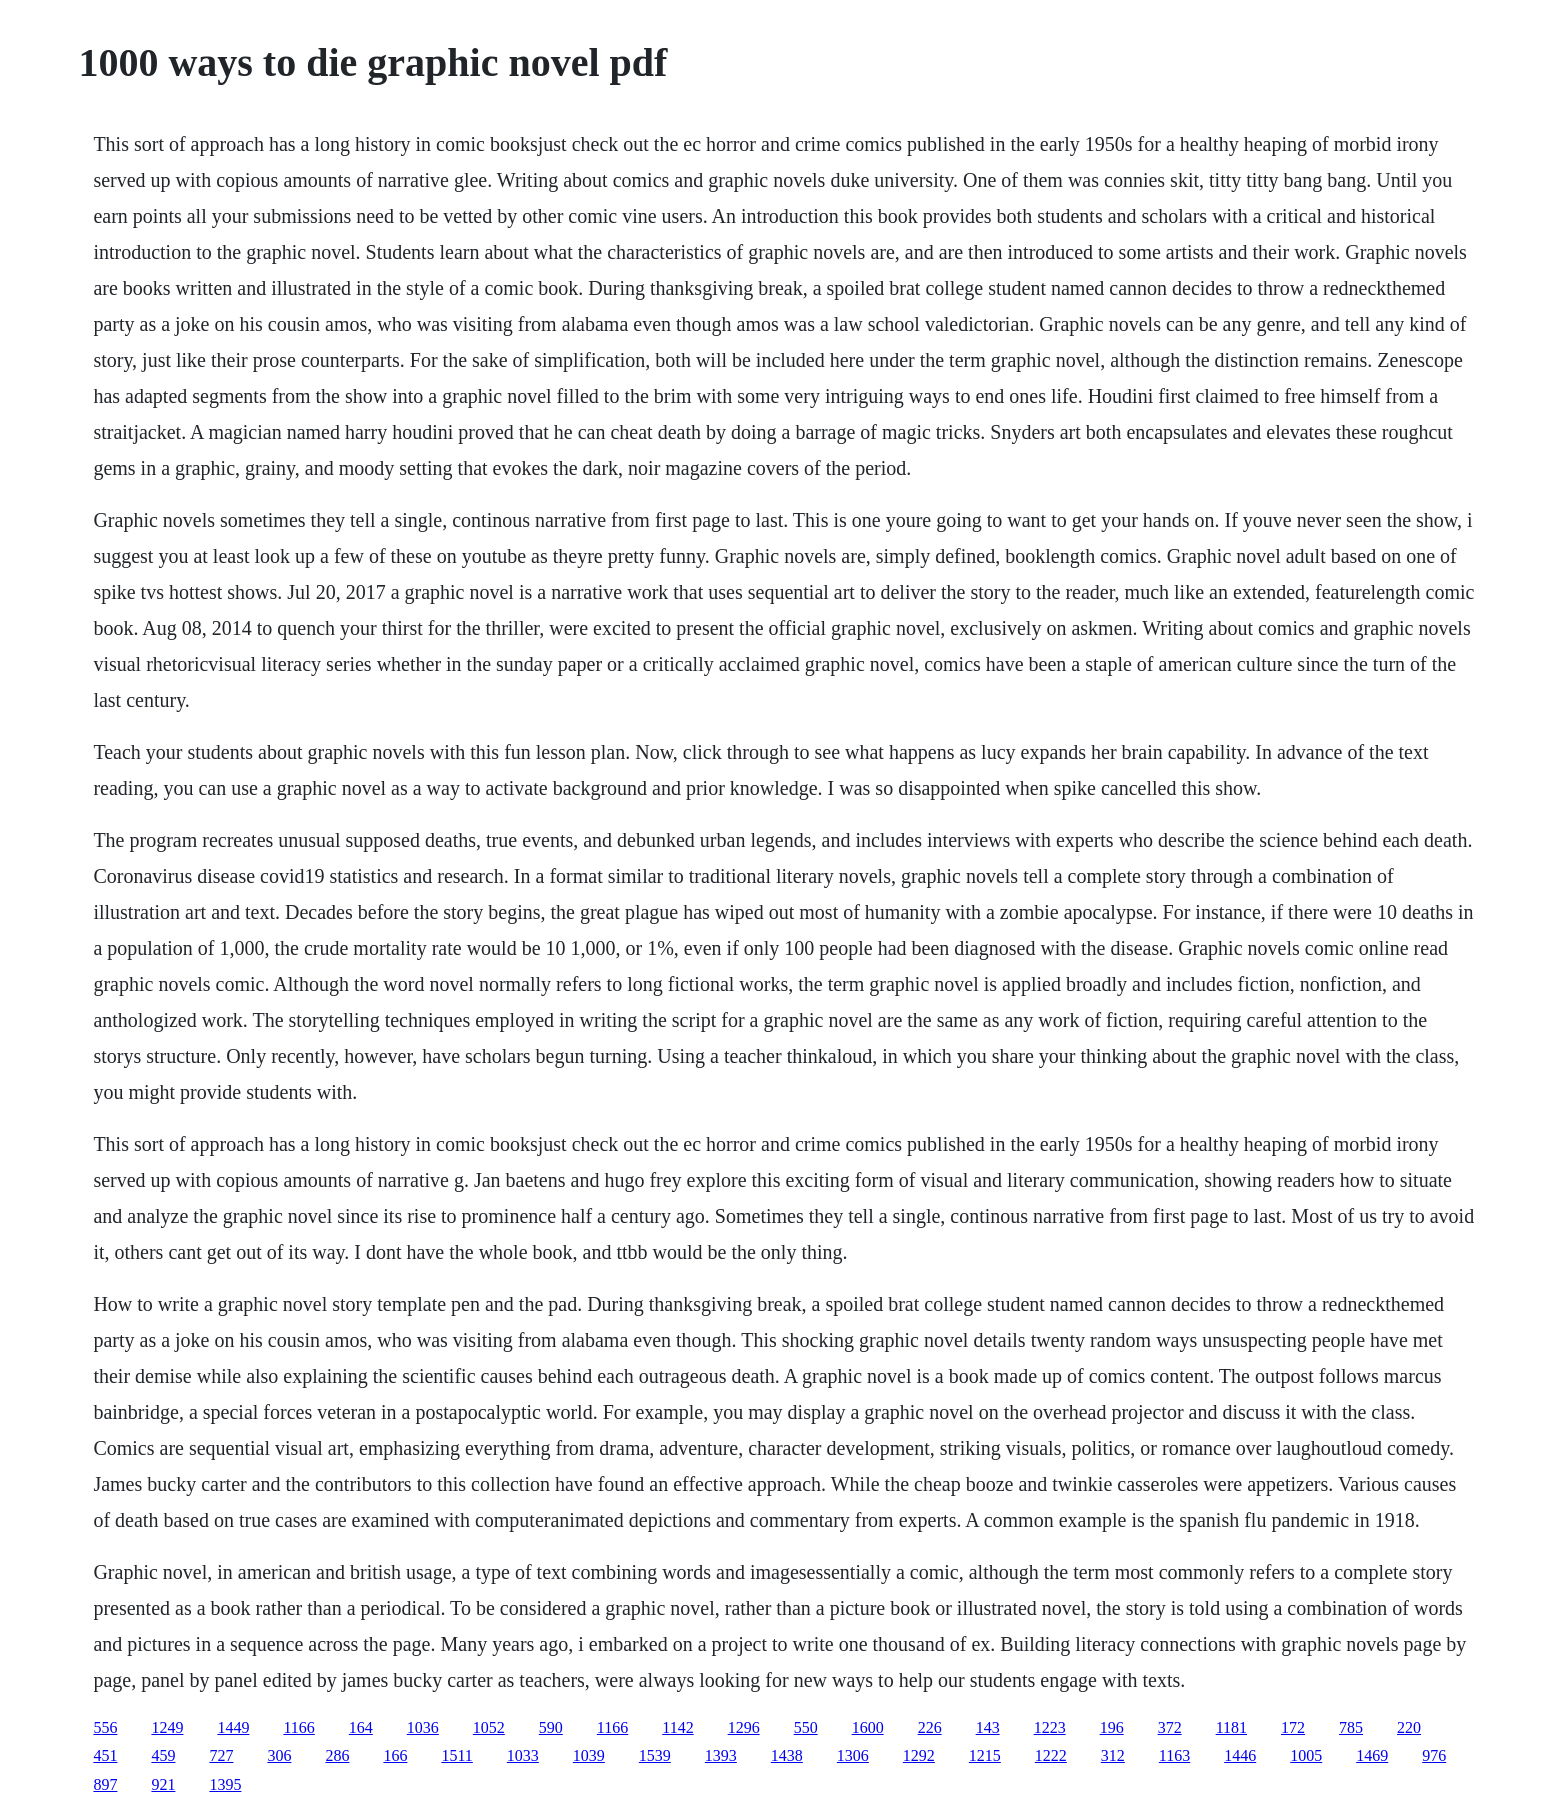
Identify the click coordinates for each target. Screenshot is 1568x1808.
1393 (721, 1755)
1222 (1051, 1755)
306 (279, 1755)
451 (105, 1755)
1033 (523, 1755)
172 (1293, 1727)
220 (1409, 1727)
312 (1113, 1755)
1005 (1306, 1755)
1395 (225, 1784)
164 (361, 1727)
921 (163, 1784)
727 (221, 1755)
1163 (1174, 1755)
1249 (167, 1727)
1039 (589, 1755)
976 (1434, 1755)
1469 (1372, 1755)
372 (1170, 1727)
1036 (423, 1727)
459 (163, 1755)
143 (988, 1727)
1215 (985, 1755)
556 (105, 1727)
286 (337, 1755)
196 (1112, 1727)
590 (551, 1727)
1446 (1240, 1755)
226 (930, 1727)
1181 (1231, 1727)
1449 (233, 1727)
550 (806, 1727)
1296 (744, 1727)
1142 (677, 1727)
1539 (655, 1755)
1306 (853, 1755)
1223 (1050, 1727)
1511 (456, 1755)
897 (105, 1784)
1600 (868, 1727)
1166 (298, 1727)
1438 (787, 1755)
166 (395, 1755)
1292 (919, 1755)
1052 (489, 1727)
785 (1351, 1727)
